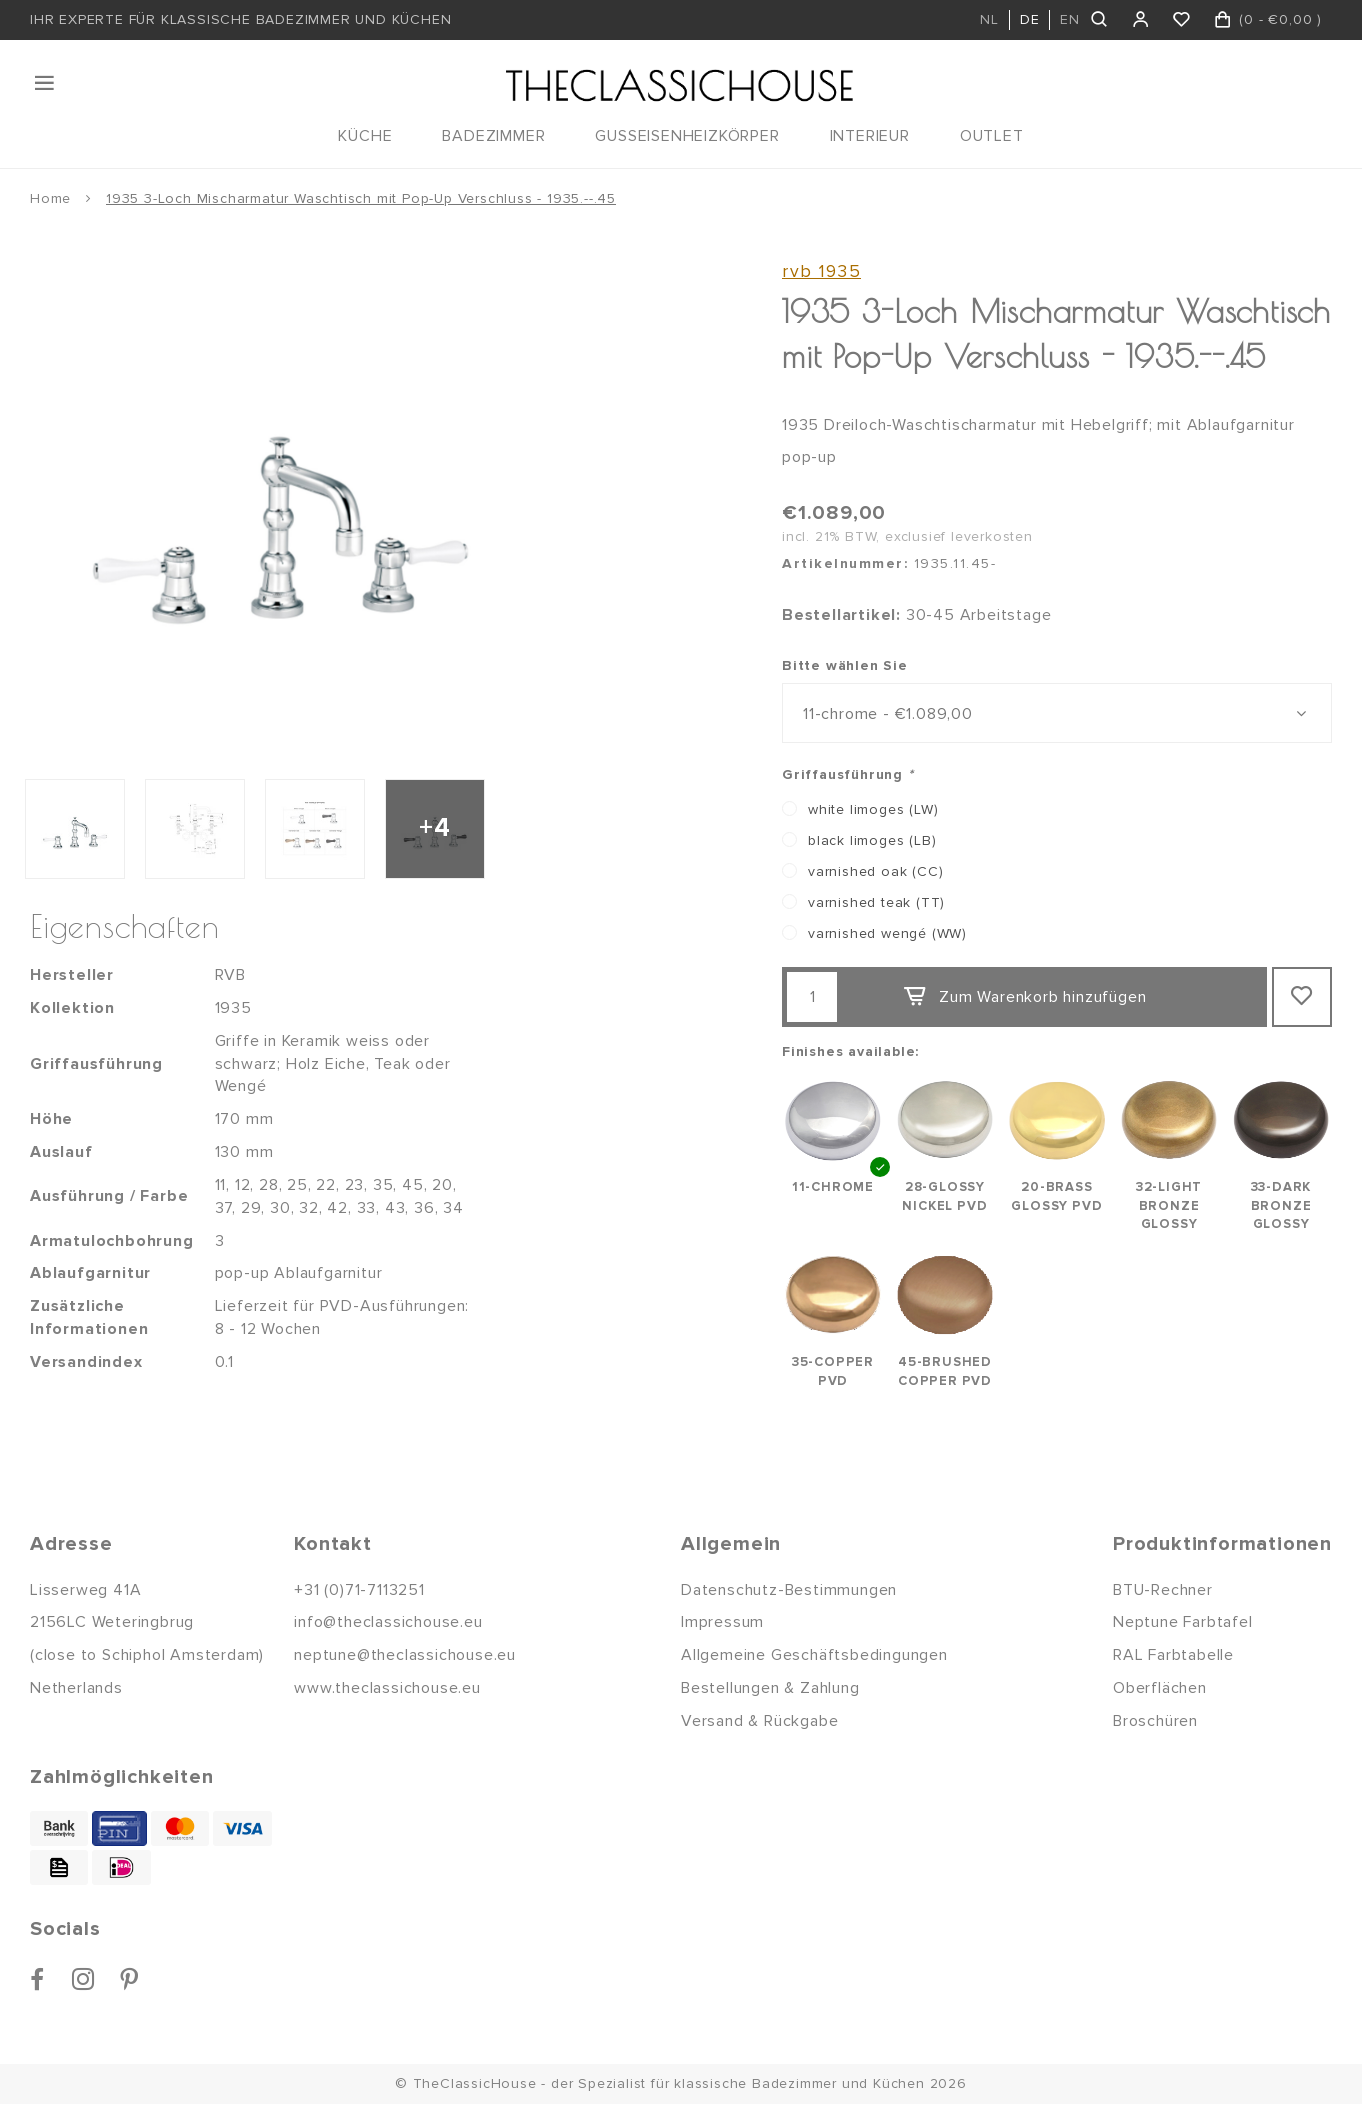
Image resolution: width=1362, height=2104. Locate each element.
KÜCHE (365, 136)
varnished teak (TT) (876, 902)
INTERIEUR (870, 136)
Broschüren (1155, 1721)
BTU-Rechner (1163, 1590)
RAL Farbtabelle (1173, 1655)
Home (50, 198)
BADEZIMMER (493, 136)
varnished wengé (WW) (887, 933)
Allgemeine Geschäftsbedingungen (814, 1655)
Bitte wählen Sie (845, 665)
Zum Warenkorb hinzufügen (1024, 997)
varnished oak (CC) (875, 871)
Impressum (722, 1622)
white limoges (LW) (873, 809)
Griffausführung (848, 774)
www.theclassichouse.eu (387, 1688)
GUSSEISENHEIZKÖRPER (687, 136)
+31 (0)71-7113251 (359, 1590)
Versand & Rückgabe (759, 1721)
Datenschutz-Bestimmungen (789, 1590)
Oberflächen (1160, 1688)
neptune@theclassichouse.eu (405, 1655)
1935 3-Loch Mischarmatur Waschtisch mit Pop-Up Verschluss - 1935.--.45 (361, 198)
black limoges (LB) (872, 840)
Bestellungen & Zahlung (770, 1688)
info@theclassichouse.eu (388, 1622)
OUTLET (992, 136)
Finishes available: (850, 1051)
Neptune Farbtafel (1183, 1622)
